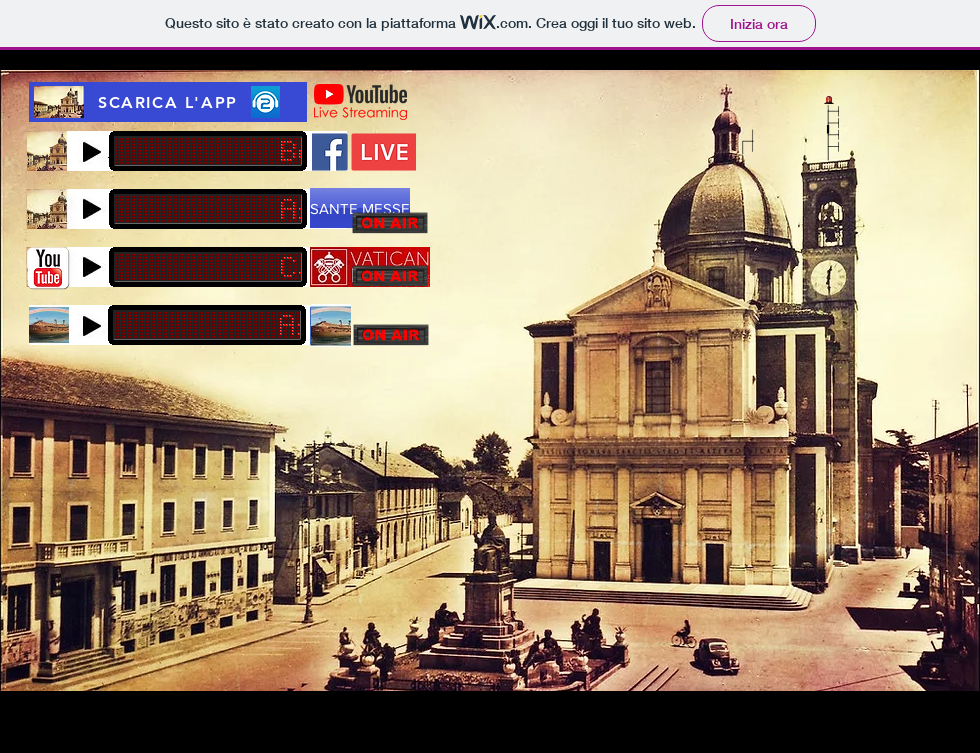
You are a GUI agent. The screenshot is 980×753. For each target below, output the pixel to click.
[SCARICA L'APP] (168, 102)
